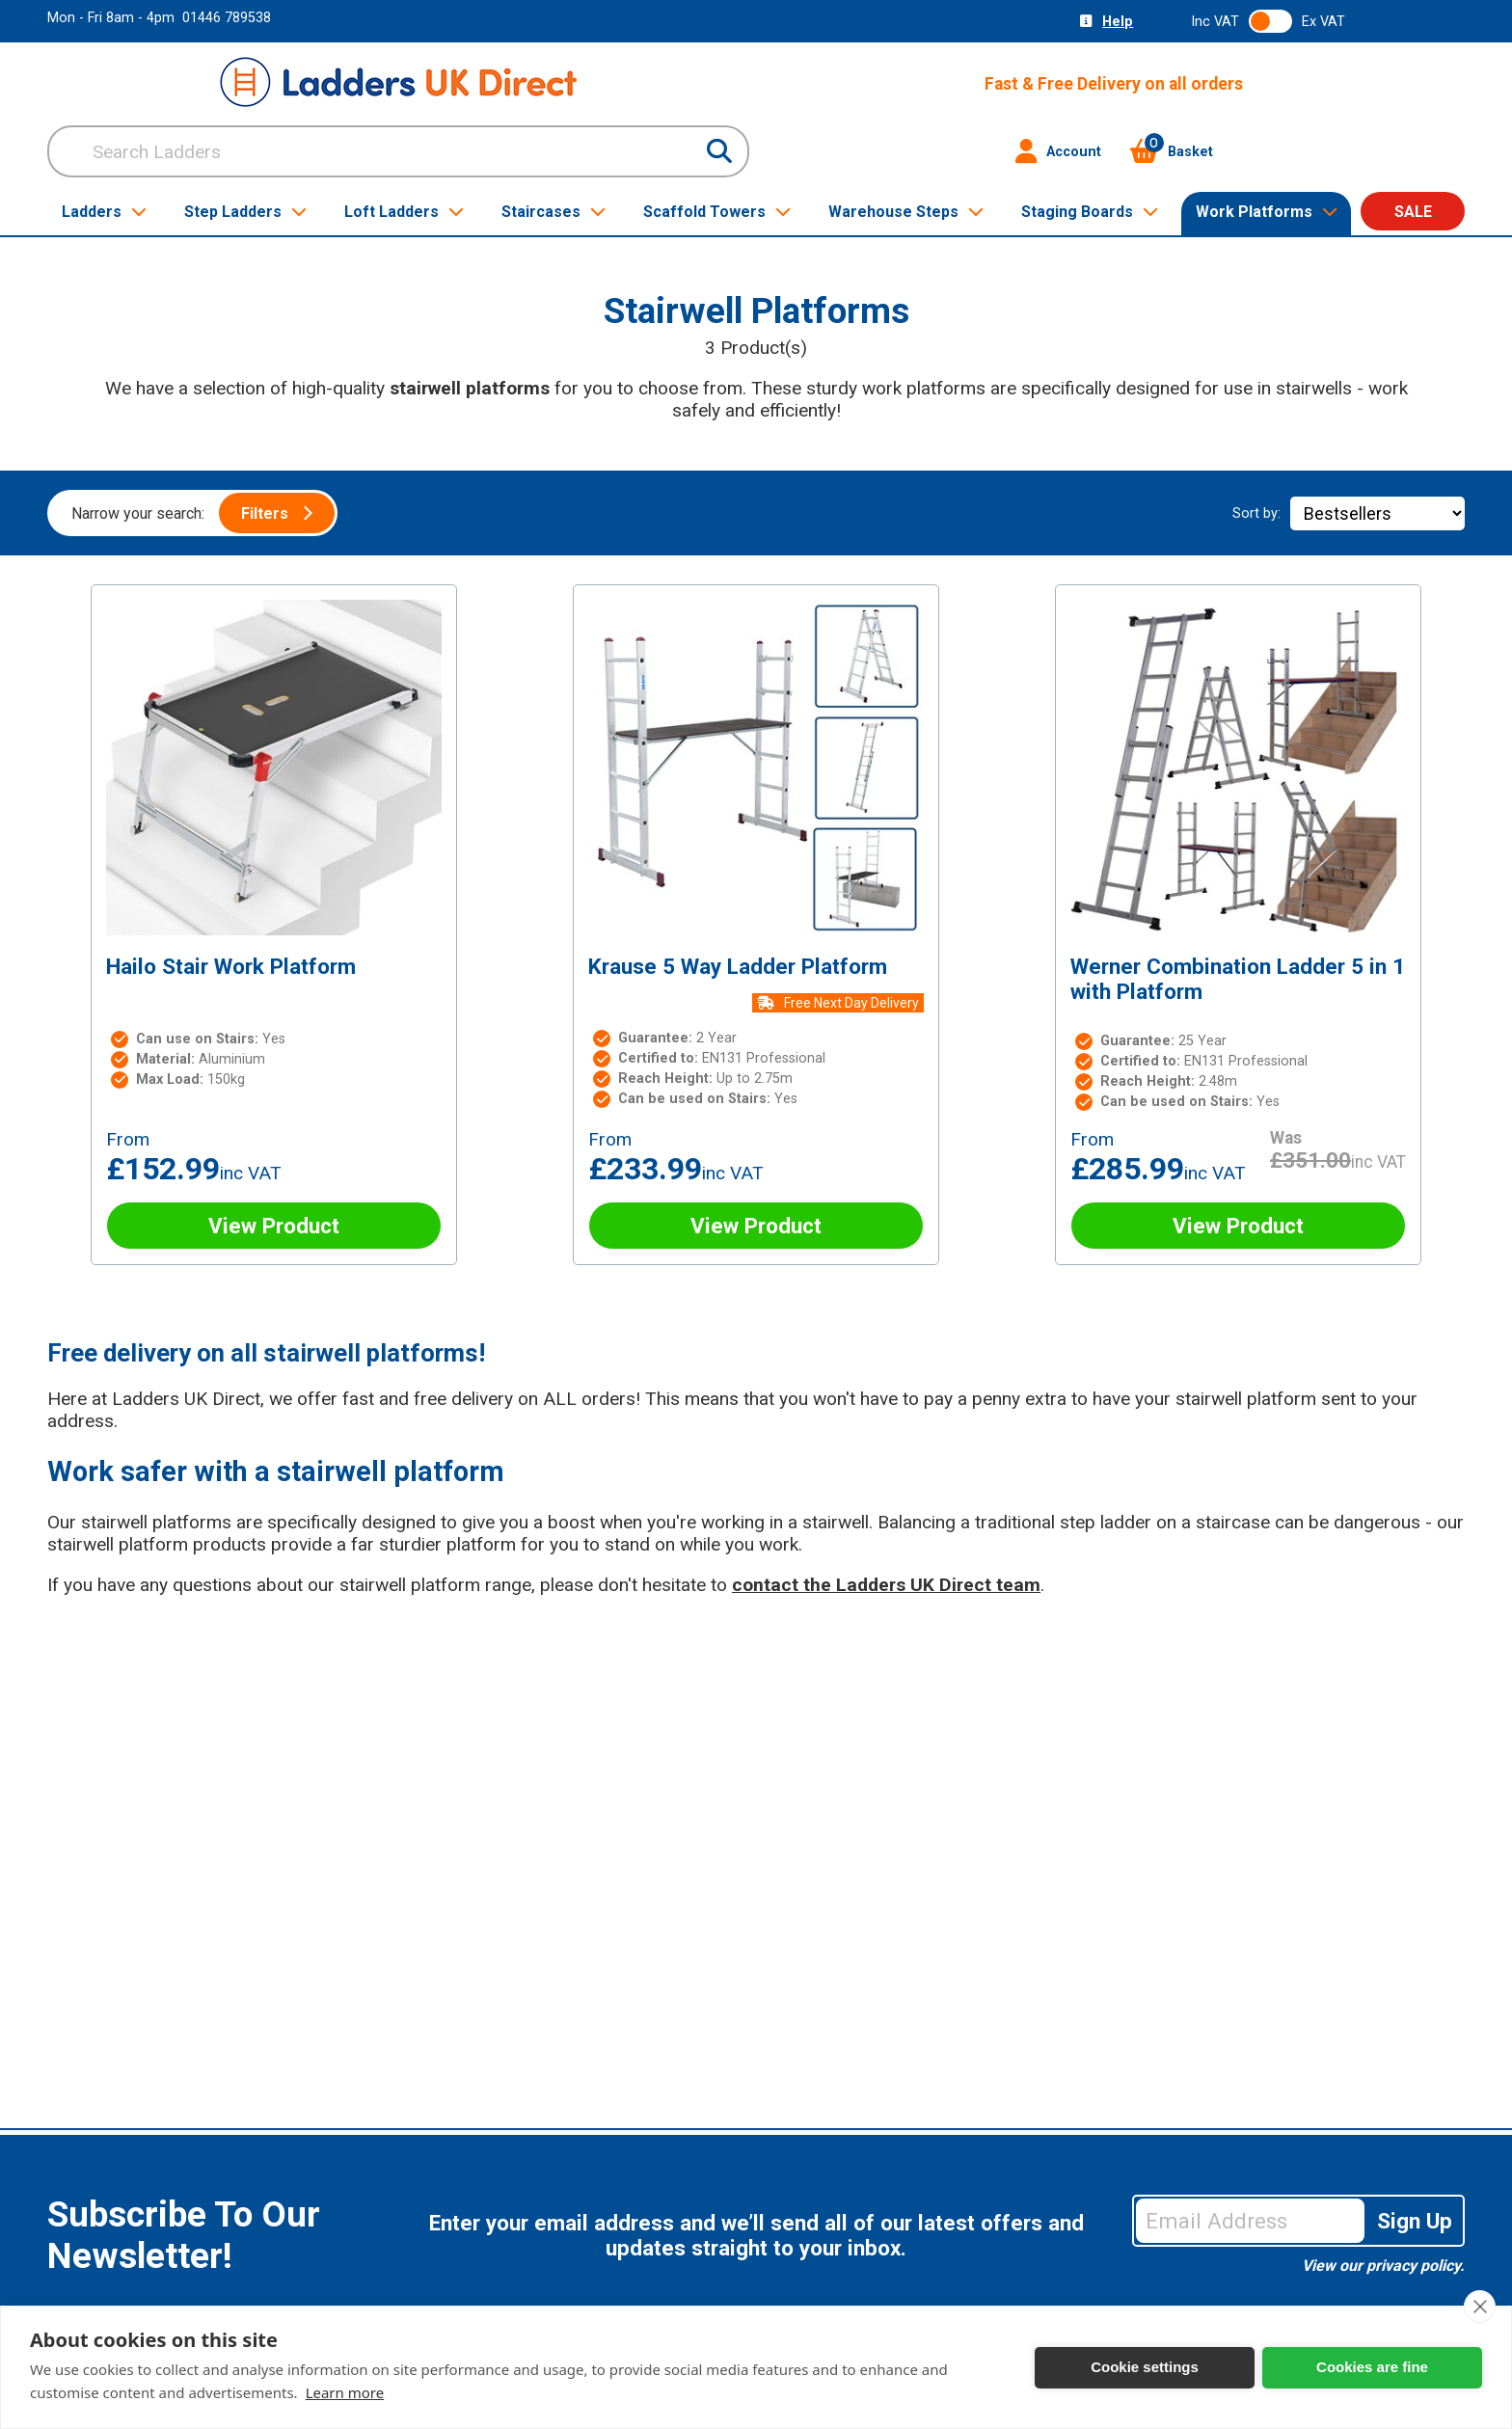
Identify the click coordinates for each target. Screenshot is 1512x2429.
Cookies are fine (1372, 2367)
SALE (1413, 211)
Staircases (553, 211)
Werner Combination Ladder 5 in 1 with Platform (1237, 979)
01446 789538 (226, 18)
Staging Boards (1089, 211)
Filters (276, 513)
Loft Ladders (404, 211)
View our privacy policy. (1383, 2265)
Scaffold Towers (717, 211)
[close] (1480, 2306)
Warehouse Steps (906, 211)
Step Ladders (245, 211)
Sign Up (1414, 2220)
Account (1058, 151)
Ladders (104, 211)
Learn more (345, 2392)
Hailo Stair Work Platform (231, 966)
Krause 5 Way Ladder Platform (737, 966)
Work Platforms (1266, 211)
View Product (273, 1225)
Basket (1171, 151)
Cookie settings (1145, 2367)
